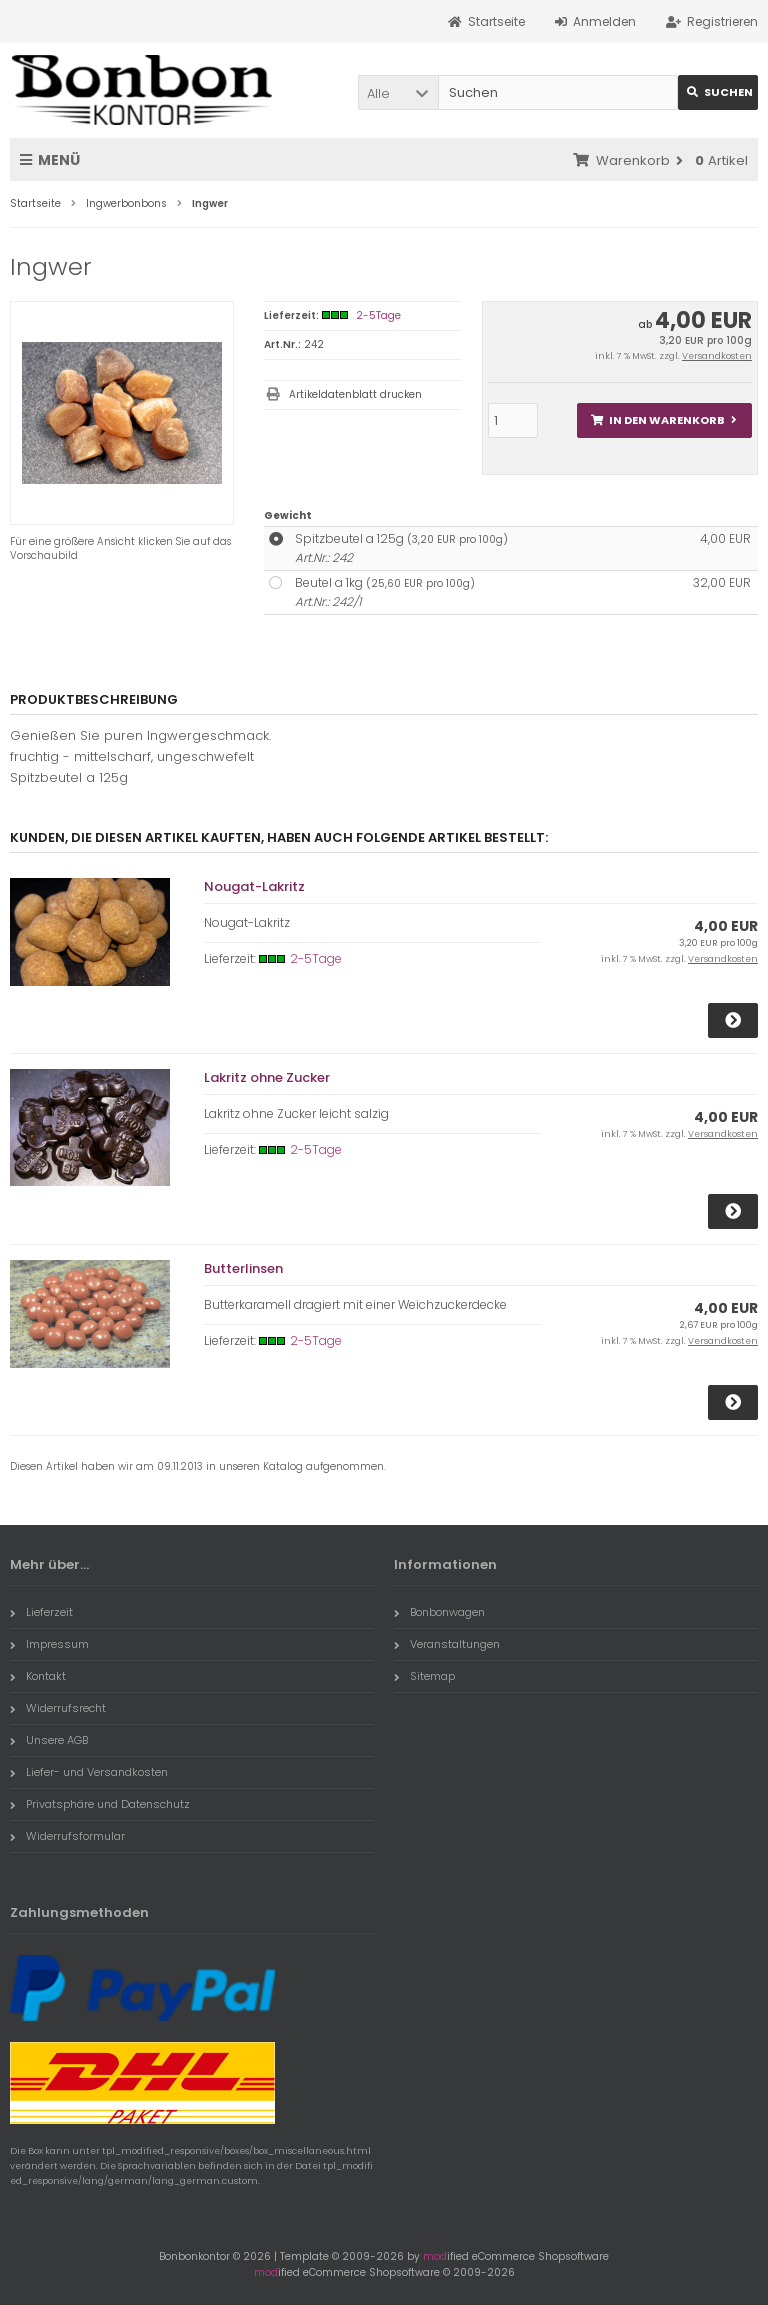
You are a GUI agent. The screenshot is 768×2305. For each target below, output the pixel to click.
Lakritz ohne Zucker (267, 1077)
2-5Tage (378, 315)
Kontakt (38, 1676)
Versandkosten (717, 356)
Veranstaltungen (447, 1644)
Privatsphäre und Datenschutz (100, 1804)
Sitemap (424, 1676)
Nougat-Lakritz (254, 886)
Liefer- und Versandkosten (89, 1772)
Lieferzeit (41, 1612)
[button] (398, 92)
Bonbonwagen (439, 1612)
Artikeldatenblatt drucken (355, 394)
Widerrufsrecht (58, 1708)
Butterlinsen (243, 1268)
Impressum (49, 1644)
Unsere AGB (49, 1740)
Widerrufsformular (67, 1836)
